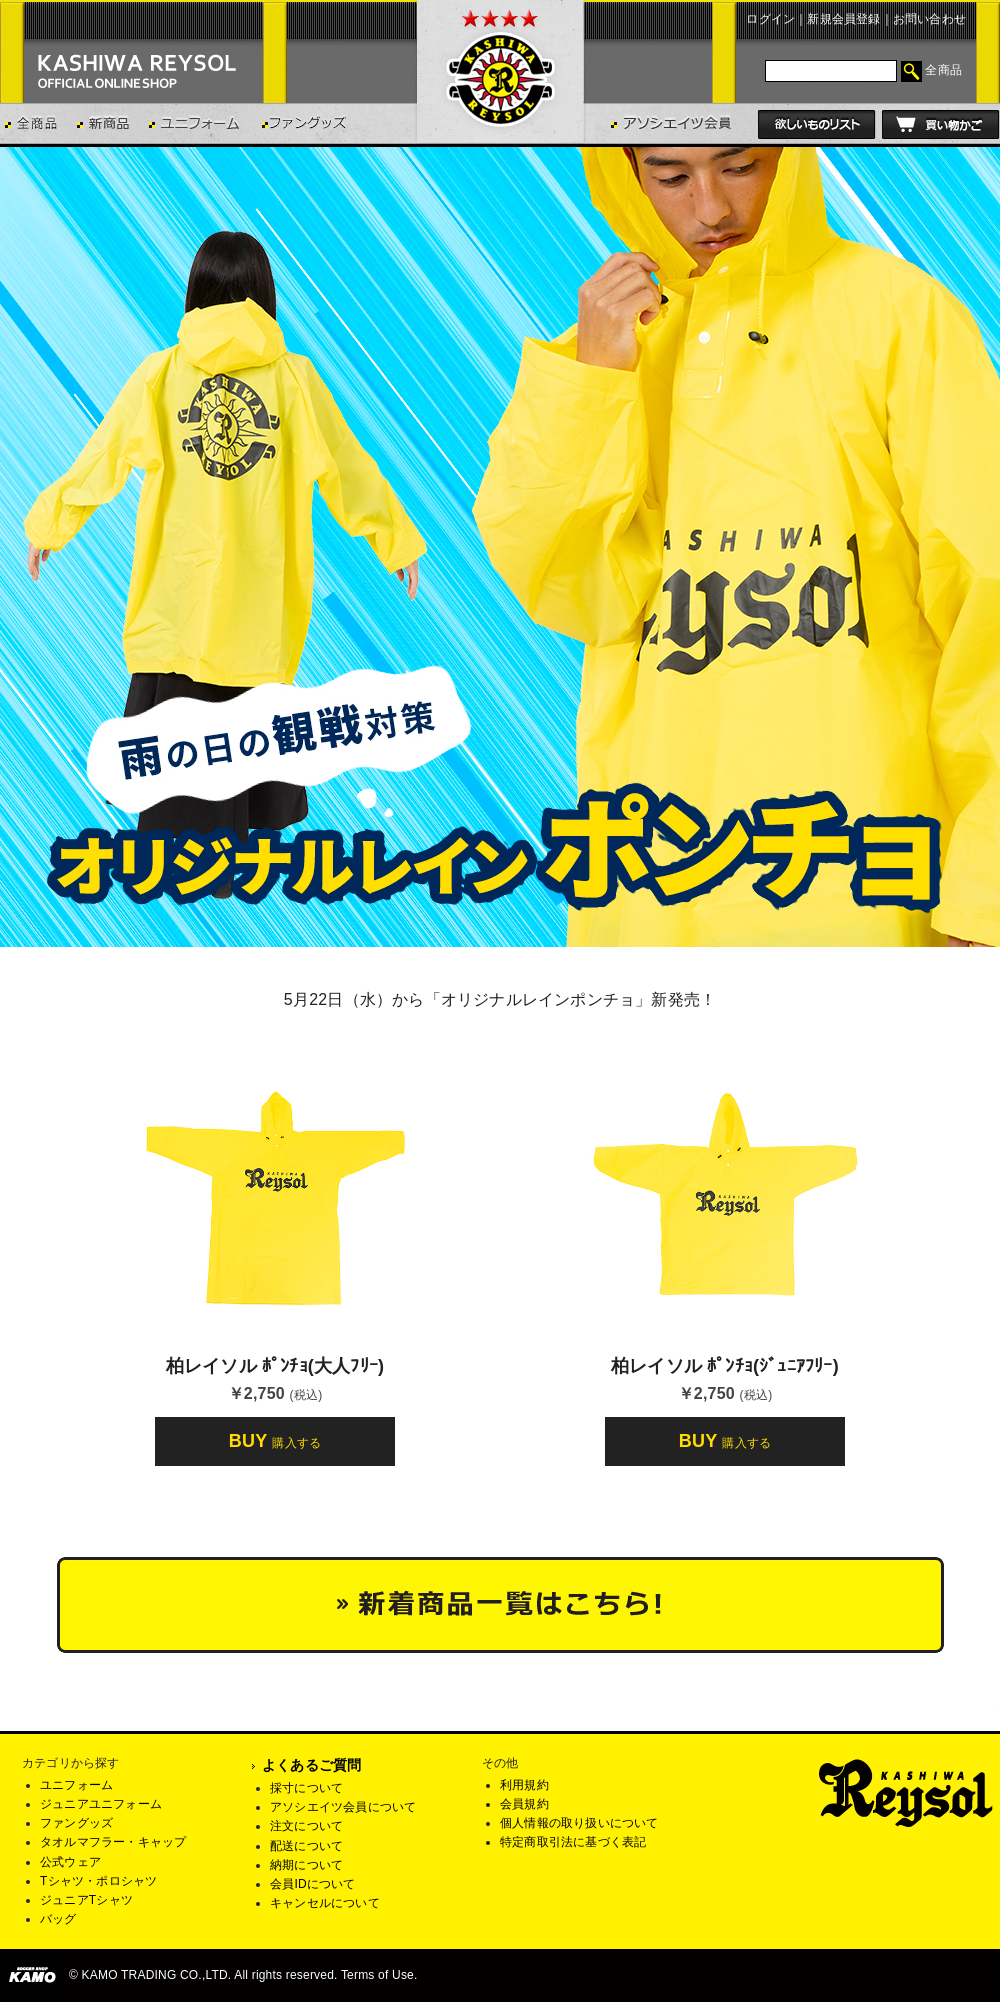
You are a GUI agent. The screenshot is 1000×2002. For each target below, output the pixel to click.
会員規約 (524, 1804)
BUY (275, 1441)
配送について (306, 1846)
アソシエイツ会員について (343, 1807)
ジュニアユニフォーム (101, 1804)
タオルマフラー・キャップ (113, 1842)
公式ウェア (70, 1862)
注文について (306, 1826)
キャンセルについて (325, 1903)
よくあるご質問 (311, 1765)
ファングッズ (76, 1823)
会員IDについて (313, 1884)
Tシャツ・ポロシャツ (98, 1881)
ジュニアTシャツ (86, 1900)
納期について (306, 1865)
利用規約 (524, 1785)
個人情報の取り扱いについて (579, 1823)
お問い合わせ (929, 19)
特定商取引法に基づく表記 (573, 1842)
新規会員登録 (843, 19)
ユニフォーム (76, 1785)
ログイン (770, 19)
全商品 (943, 70)
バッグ (58, 1919)
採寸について (306, 1788)
